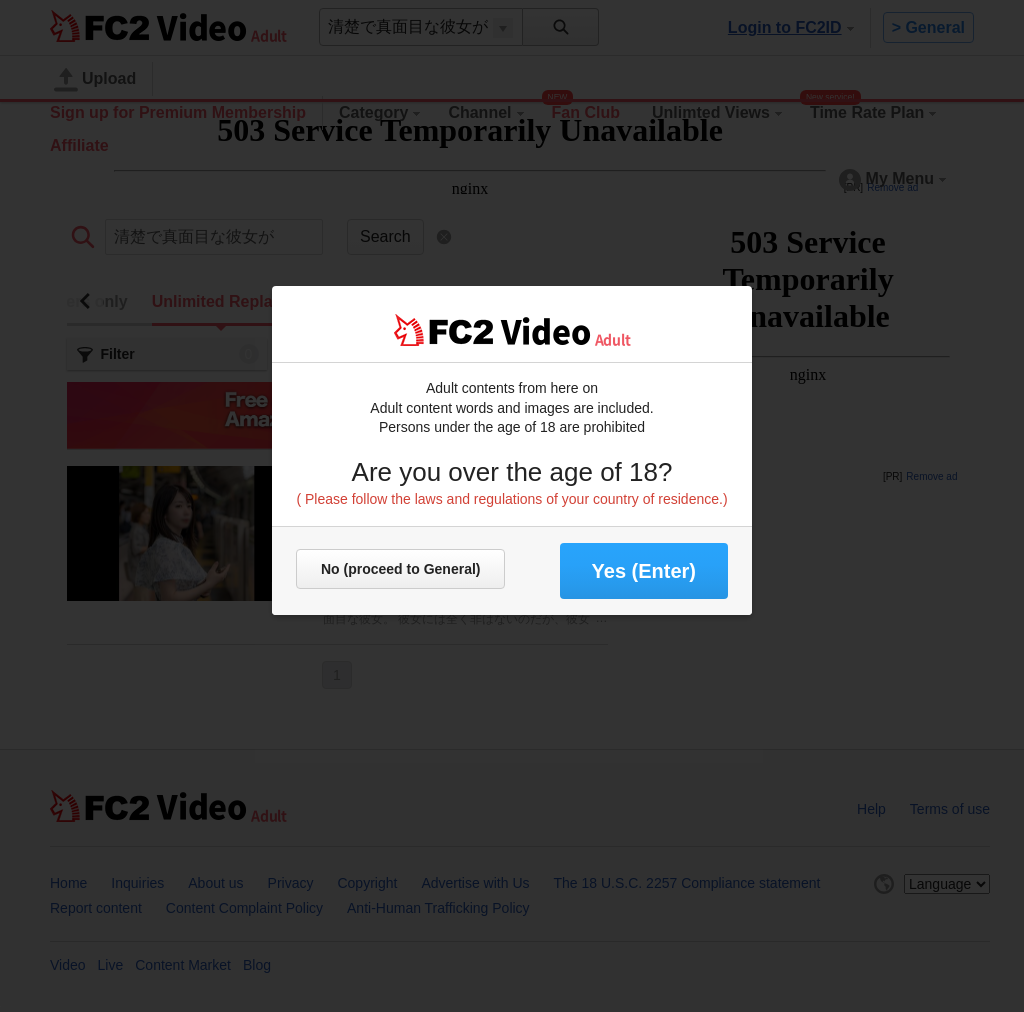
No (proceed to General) (400, 569)
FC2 (443, 330)
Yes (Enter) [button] (644, 571)
